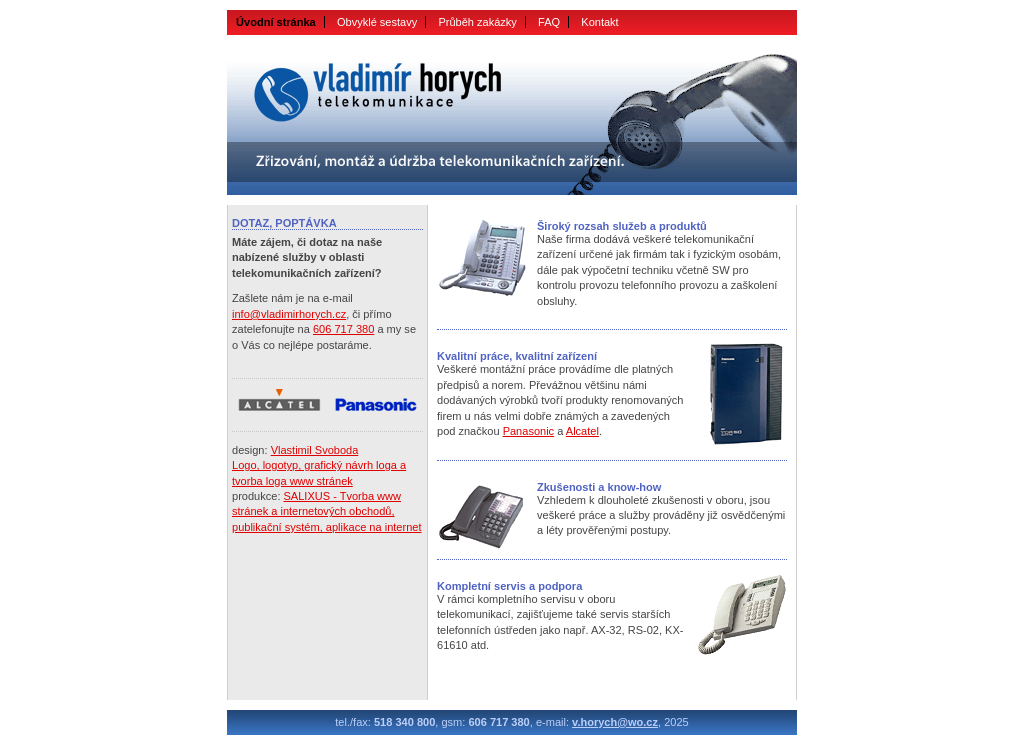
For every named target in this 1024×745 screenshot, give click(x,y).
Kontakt (599, 22)
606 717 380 (343, 329)
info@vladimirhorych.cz (289, 314)
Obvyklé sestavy (377, 22)
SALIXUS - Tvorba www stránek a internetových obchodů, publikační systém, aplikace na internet (326, 511)
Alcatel (582, 431)
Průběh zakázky (477, 22)
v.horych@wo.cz (615, 722)
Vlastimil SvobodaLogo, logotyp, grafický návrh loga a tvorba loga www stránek (319, 465)
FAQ (549, 22)
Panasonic (529, 431)
